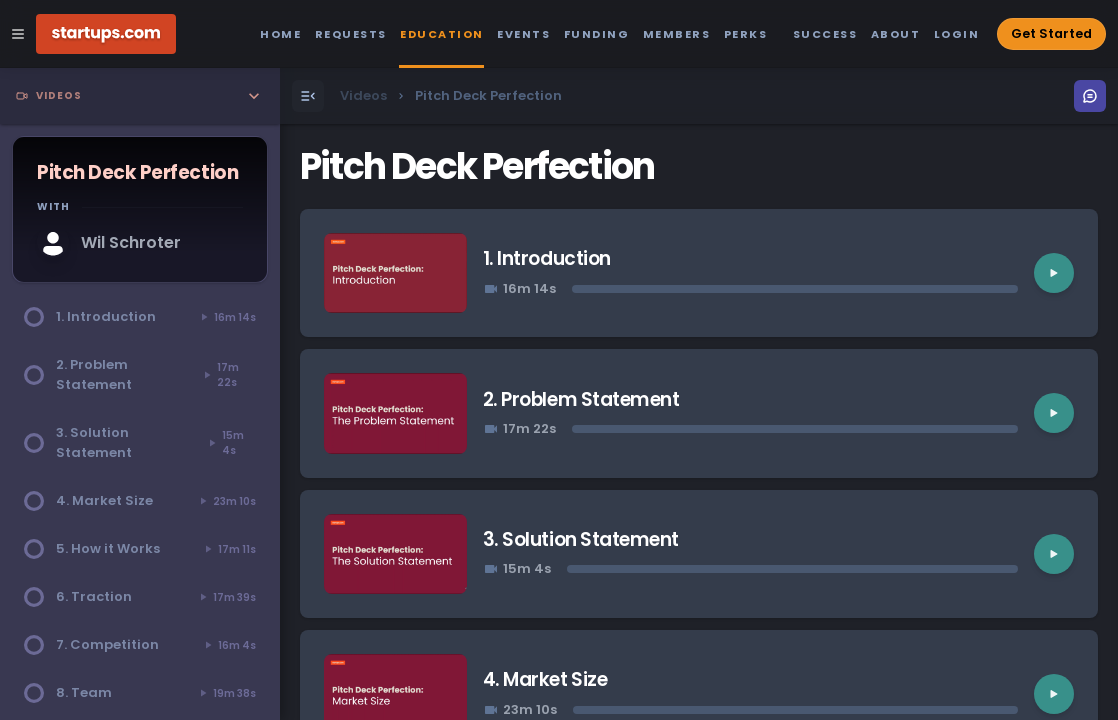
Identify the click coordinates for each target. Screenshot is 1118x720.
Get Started (1051, 33)
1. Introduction (547, 258)
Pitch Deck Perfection (477, 166)
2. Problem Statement (581, 399)
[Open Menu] (308, 96)
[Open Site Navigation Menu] (18, 34)
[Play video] (1054, 273)
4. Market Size (545, 679)
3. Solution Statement (581, 539)
